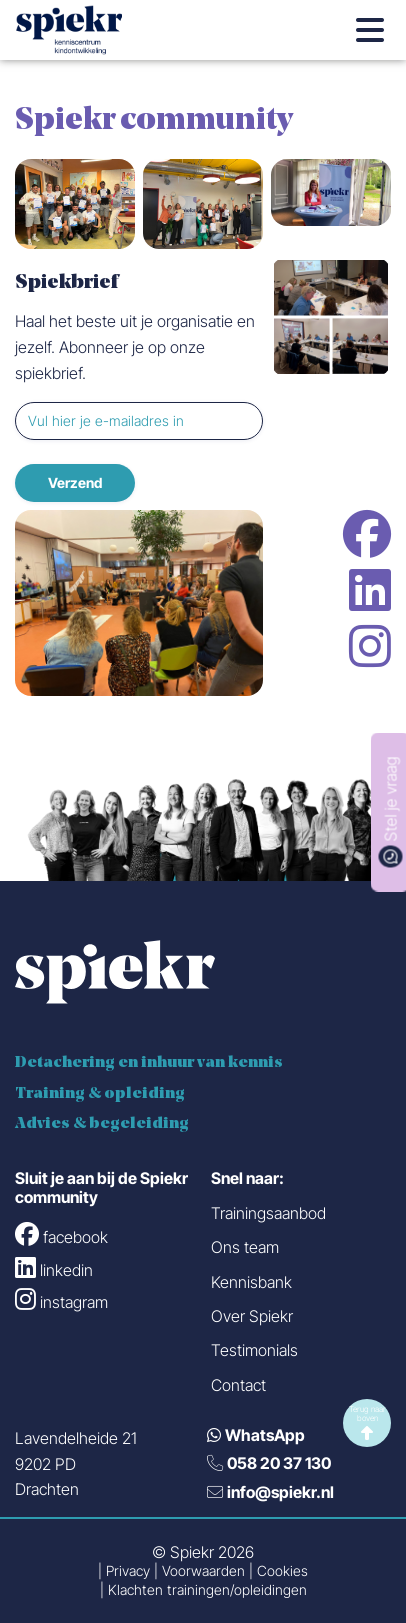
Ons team (245, 1247)
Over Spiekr (252, 1316)
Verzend (75, 482)
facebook (367, 534)
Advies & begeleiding (102, 1124)
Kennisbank (251, 1282)
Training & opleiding (100, 1094)
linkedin (370, 590)
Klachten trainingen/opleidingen (207, 1590)
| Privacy (124, 1571)
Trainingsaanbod (268, 1213)
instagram (370, 646)
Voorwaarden (203, 1571)
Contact (238, 1385)
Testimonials (254, 1350)
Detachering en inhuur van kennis (149, 1063)
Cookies (282, 1571)
